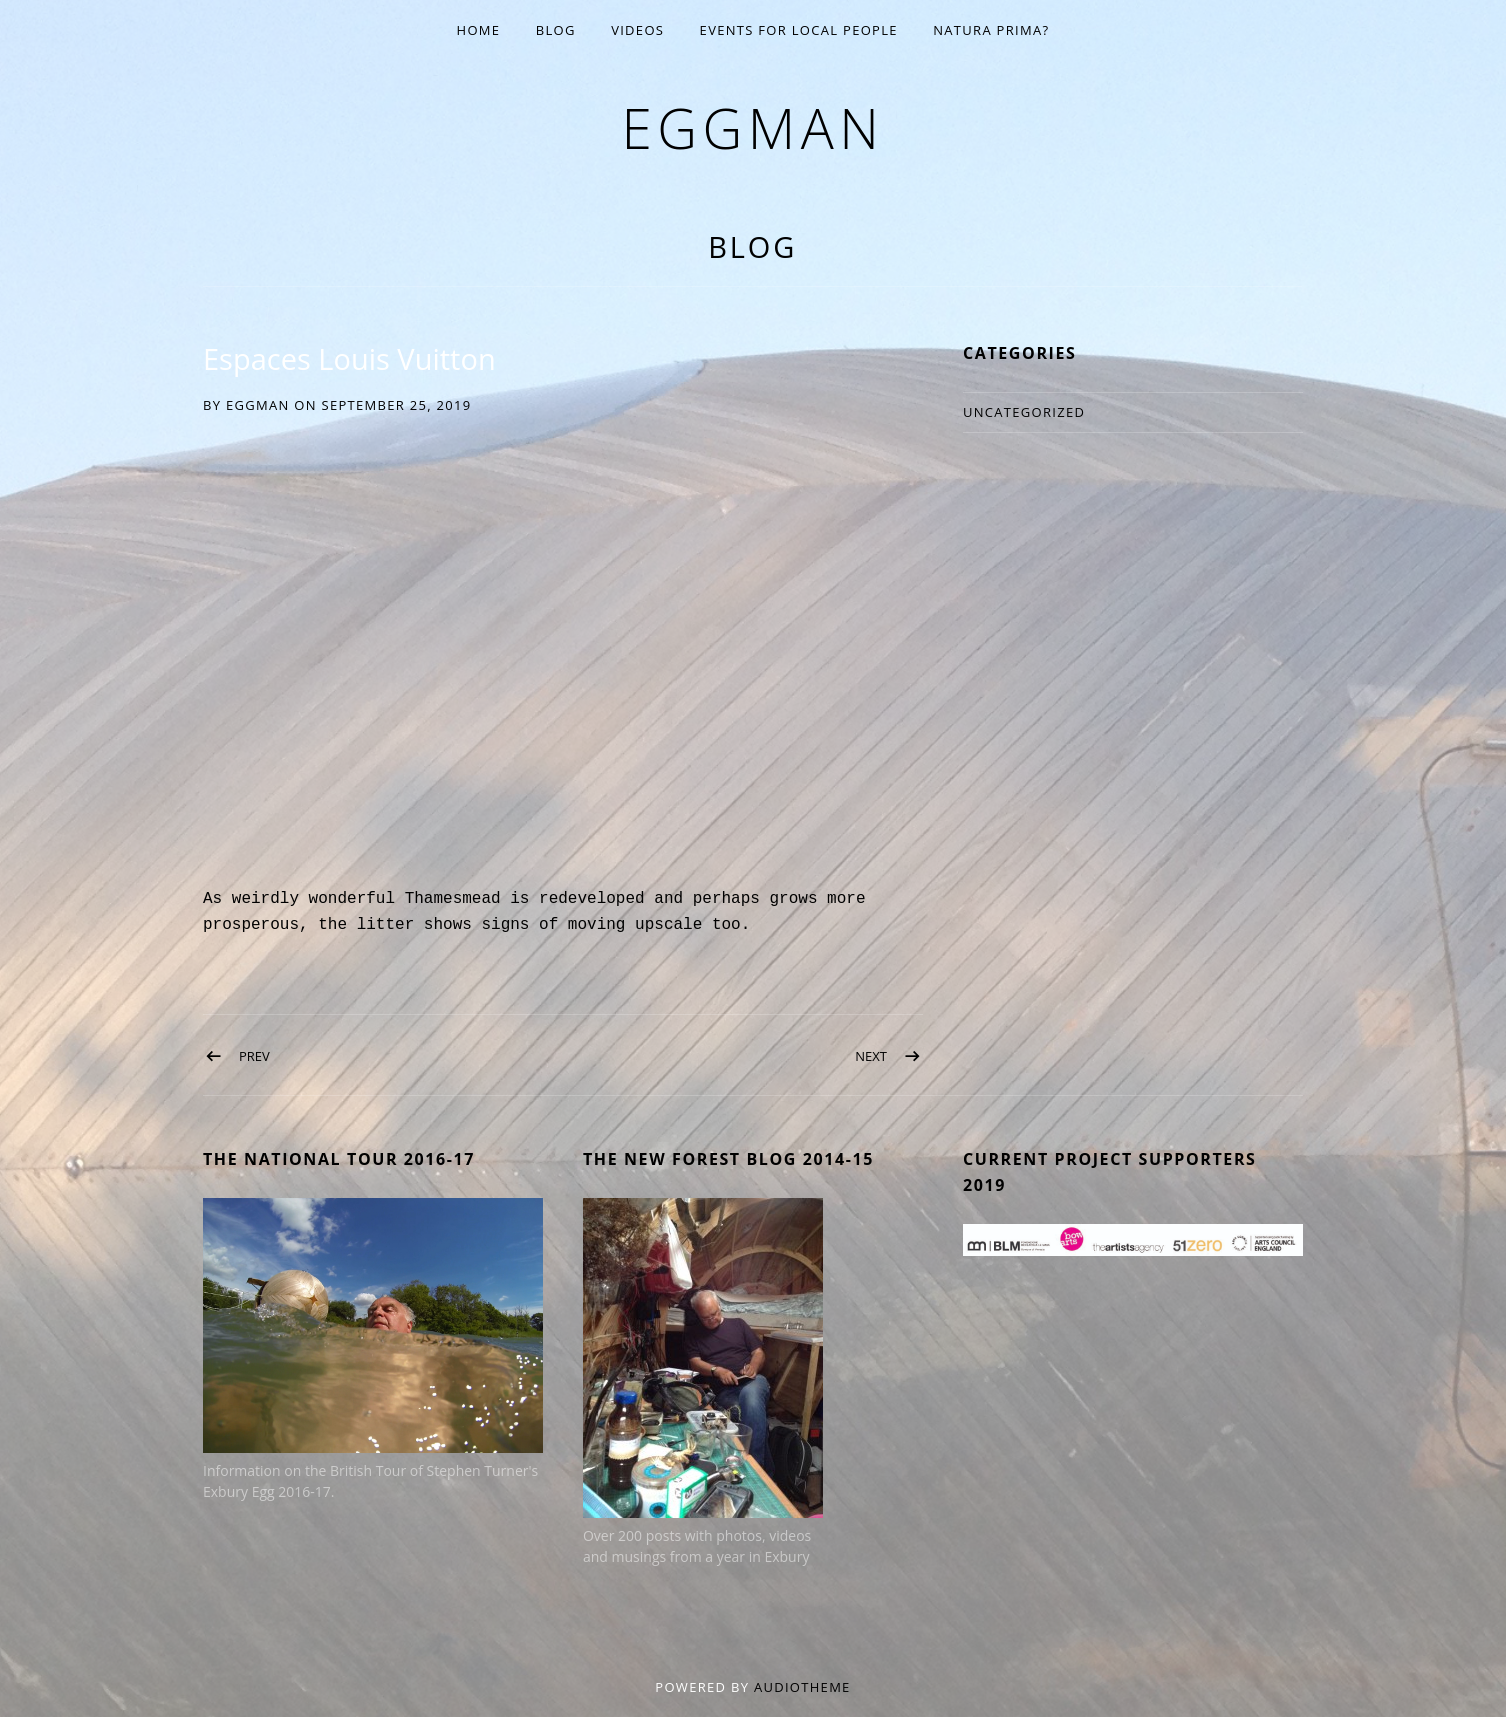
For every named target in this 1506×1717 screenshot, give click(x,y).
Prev (254, 1056)
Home (479, 30)
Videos (637, 30)
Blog (556, 30)
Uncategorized (1024, 412)
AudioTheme (802, 1687)
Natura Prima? (991, 30)
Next (871, 1056)
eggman (752, 127)
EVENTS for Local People (799, 30)
